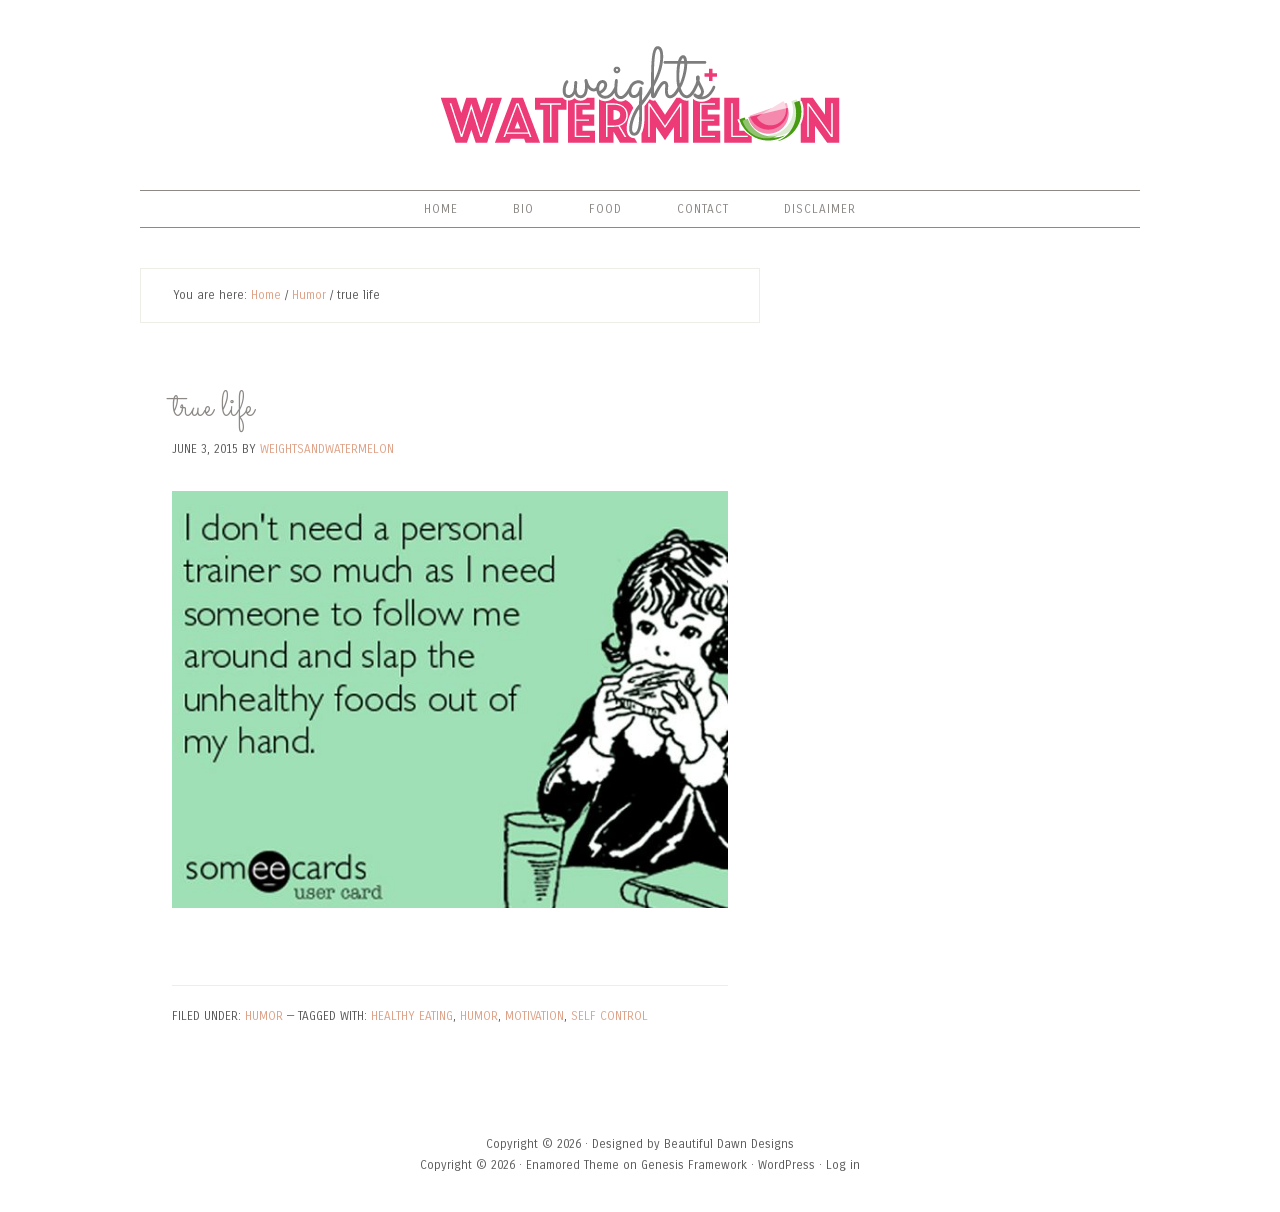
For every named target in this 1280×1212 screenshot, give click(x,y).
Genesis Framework (694, 1165)
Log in (843, 1165)
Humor (264, 1016)
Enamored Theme (572, 1165)
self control (609, 1016)
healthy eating (412, 1016)
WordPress (786, 1165)
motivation (534, 1016)
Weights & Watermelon (640, 95)
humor (479, 1016)
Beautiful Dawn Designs (729, 1144)
